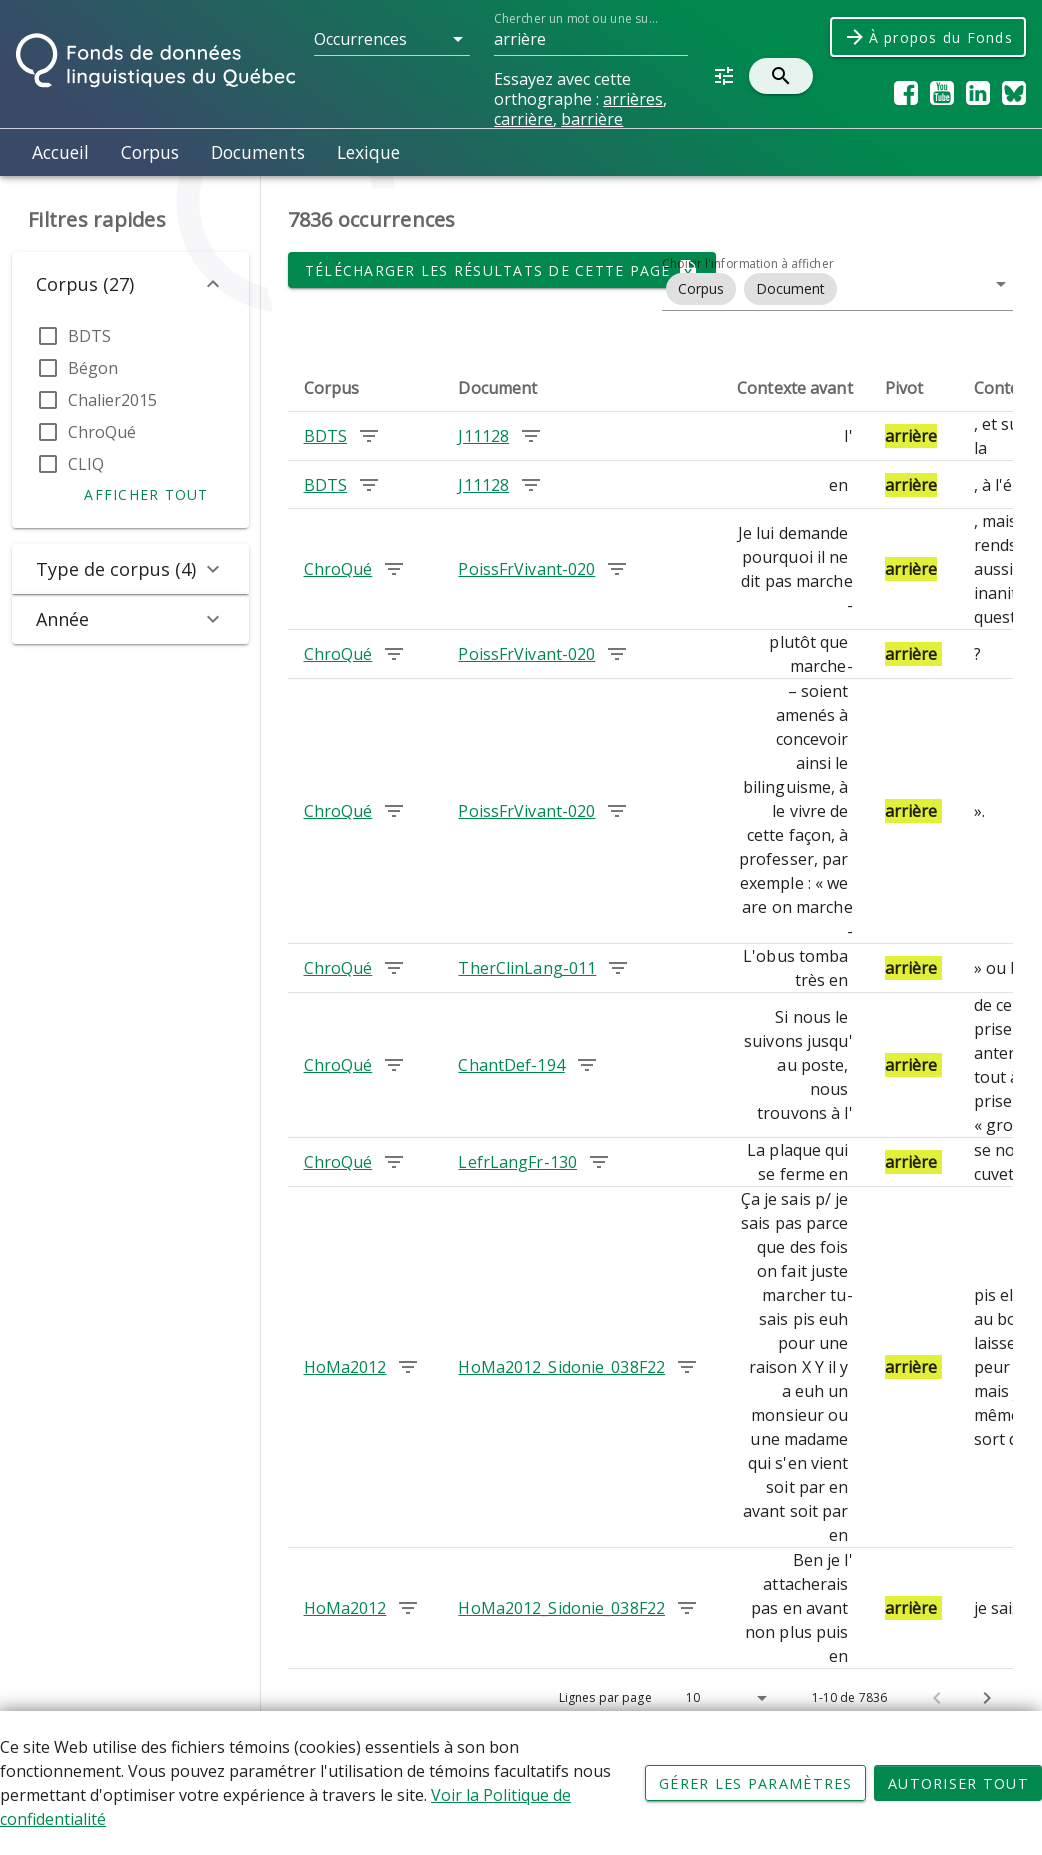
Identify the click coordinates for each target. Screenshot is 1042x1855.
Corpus (150, 152)
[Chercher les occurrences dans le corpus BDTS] (369, 436)
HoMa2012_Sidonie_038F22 (561, 1367)
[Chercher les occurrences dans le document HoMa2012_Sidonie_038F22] (687, 1367)
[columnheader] (365, 388)
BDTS (89, 336)
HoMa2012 (345, 1367)
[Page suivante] (987, 1698)
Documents (258, 152)
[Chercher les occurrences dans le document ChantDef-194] (587, 1065)
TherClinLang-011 (527, 968)
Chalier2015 (112, 400)
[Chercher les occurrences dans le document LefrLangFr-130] (599, 1162)
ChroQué (102, 432)
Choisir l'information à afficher (748, 263)
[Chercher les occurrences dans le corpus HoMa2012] (408, 1367)
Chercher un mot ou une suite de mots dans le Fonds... (576, 18)
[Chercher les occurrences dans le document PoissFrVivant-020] (617, 569)
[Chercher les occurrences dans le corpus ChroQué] (394, 569)
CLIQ (86, 464)
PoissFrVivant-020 (526, 569)
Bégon (93, 368)
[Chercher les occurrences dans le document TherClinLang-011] (618, 968)
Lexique (368, 152)
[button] (392, 39)
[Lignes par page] (725, 1698)
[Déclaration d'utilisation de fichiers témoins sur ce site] (521, 1783)
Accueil (60, 152)
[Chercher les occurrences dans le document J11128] (531, 436)
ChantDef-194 (511, 1065)
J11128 (483, 436)
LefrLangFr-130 (517, 1162)
